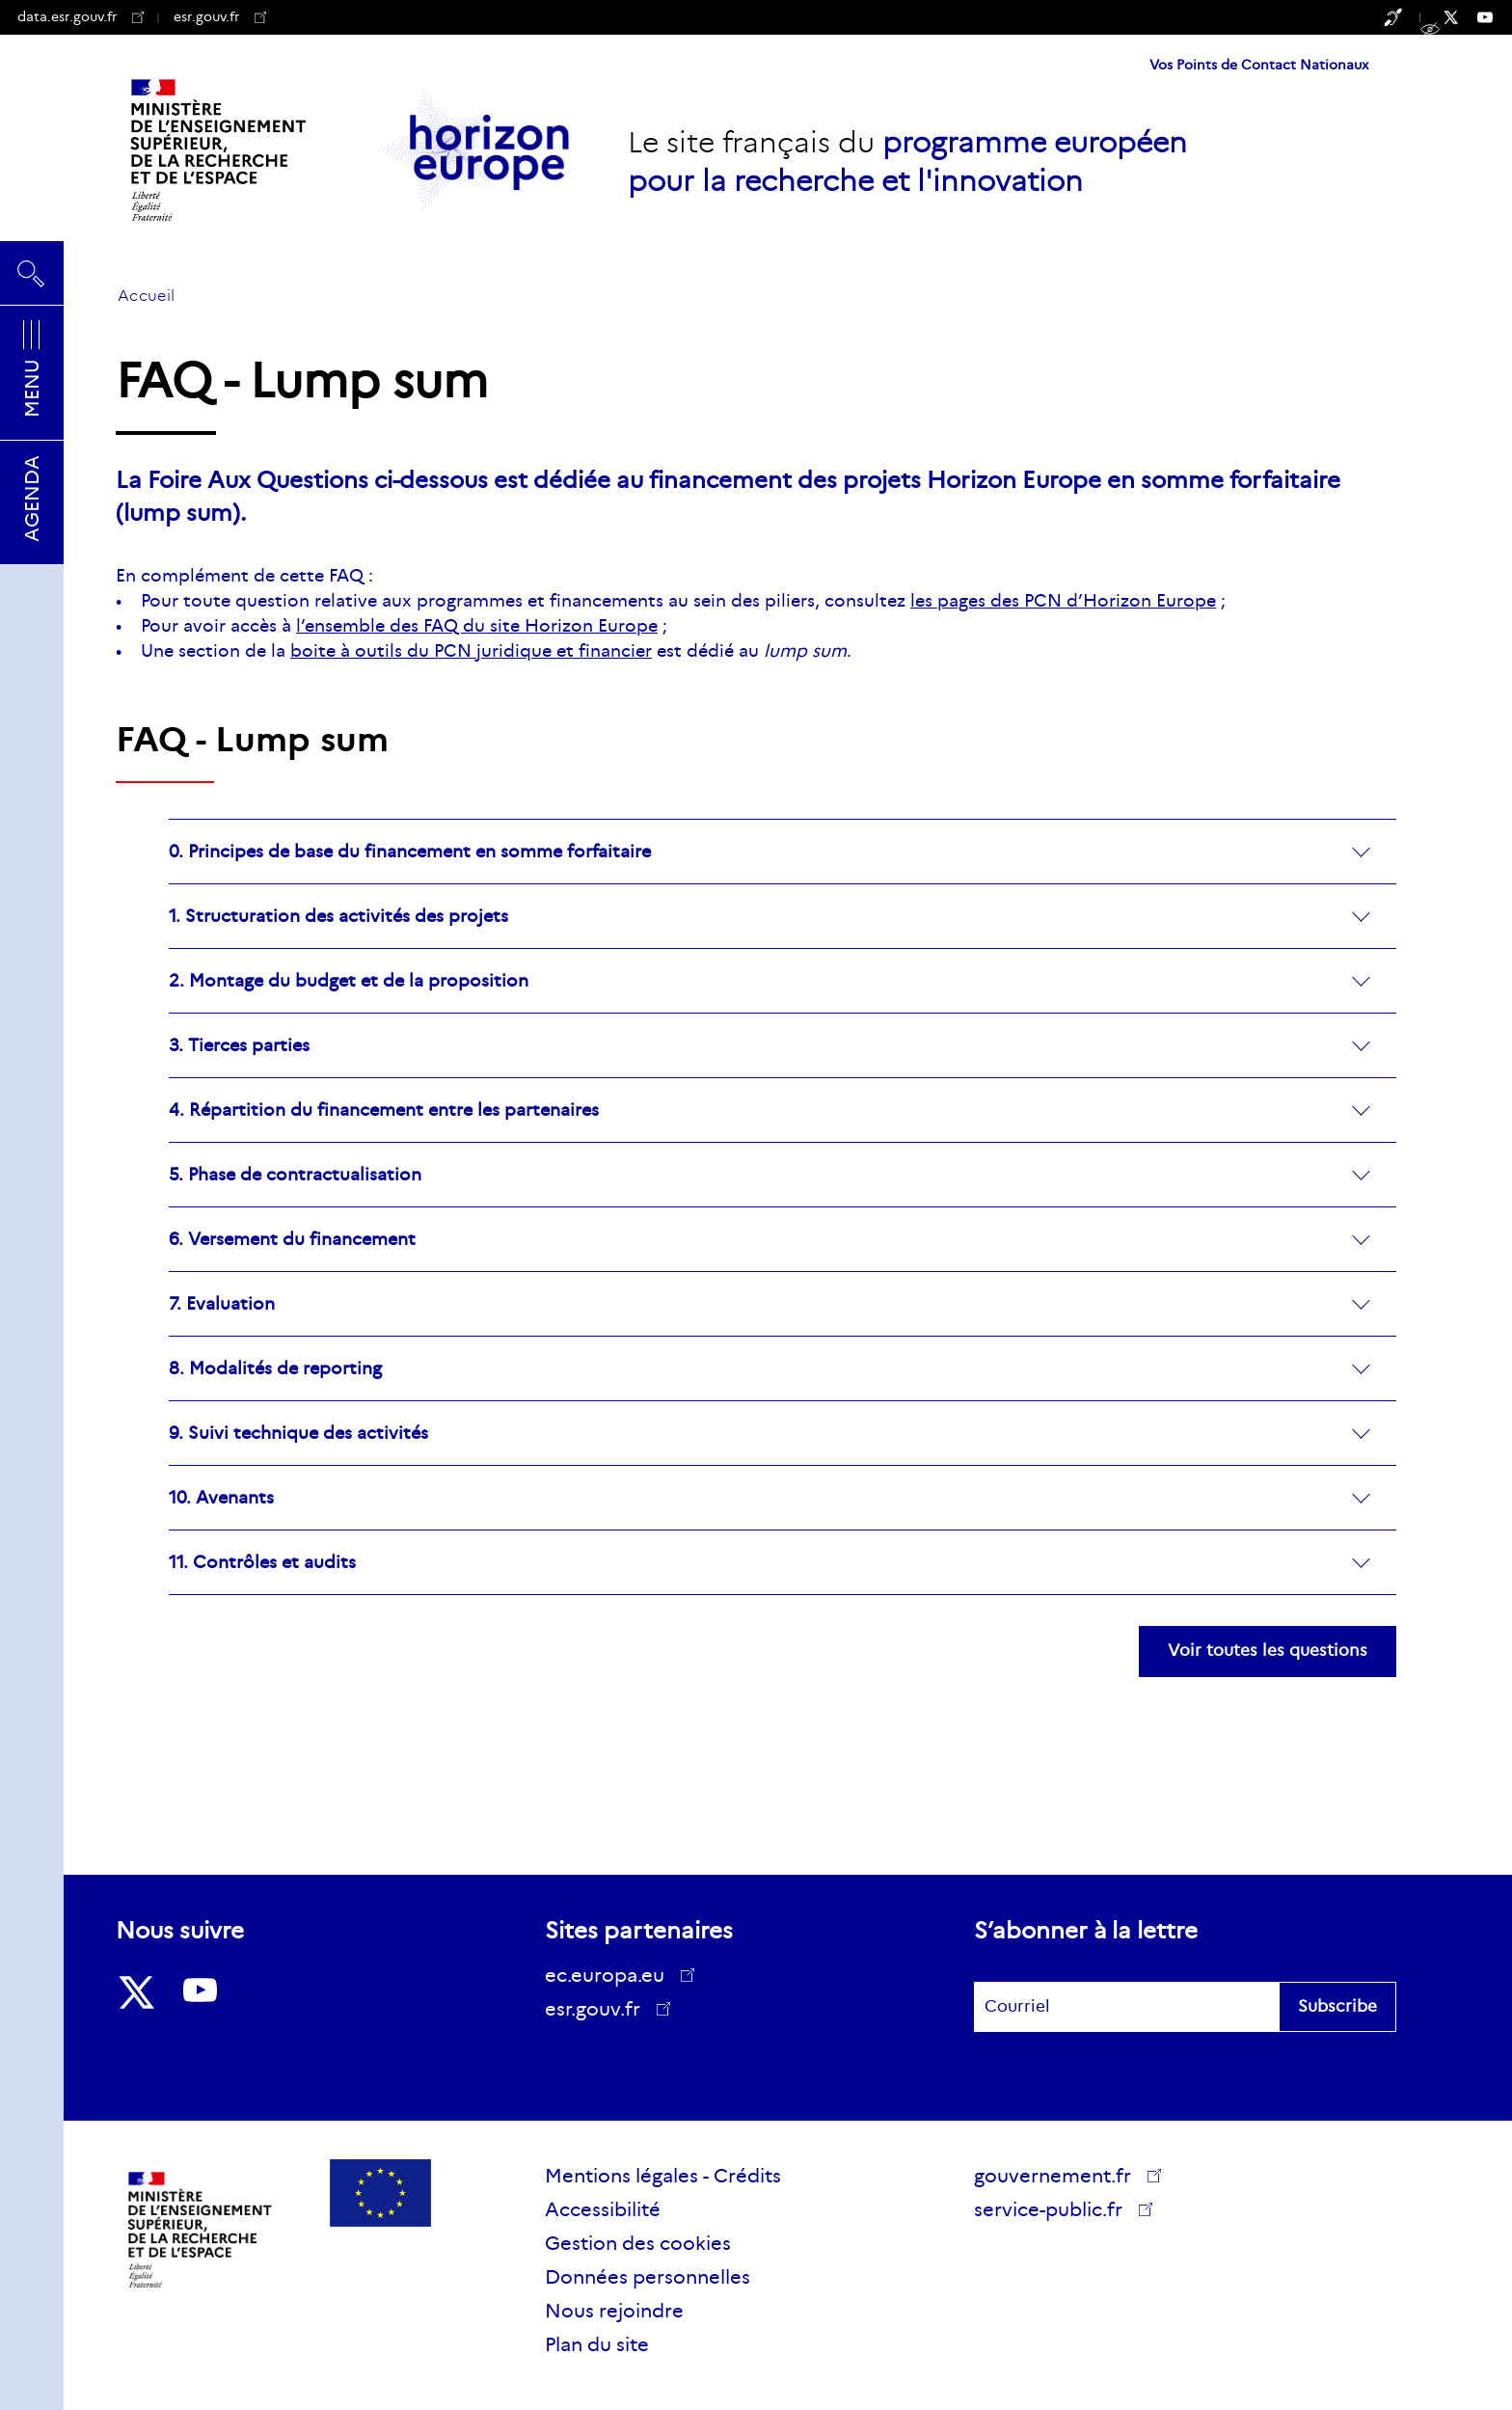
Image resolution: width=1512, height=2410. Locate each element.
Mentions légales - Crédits (663, 2175)
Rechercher (32, 273)
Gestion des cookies (638, 2243)
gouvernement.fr (1059, 2175)
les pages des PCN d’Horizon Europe (1063, 600)
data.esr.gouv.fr (80, 16)
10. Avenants (221, 1498)
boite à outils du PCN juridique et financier (471, 651)
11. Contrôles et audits (262, 1563)
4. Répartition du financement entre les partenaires (384, 1110)
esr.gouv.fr (220, 16)
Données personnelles (647, 2276)
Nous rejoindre (614, 2310)
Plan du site (597, 2344)
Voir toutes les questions (1267, 1650)
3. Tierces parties (239, 1046)
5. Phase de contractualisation (295, 1175)
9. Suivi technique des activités (298, 1433)
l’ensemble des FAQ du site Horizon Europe (477, 625)
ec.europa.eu (611, 1975)
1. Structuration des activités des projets (338, 917)
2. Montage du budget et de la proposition (348, 981)
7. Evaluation (222, 1304)
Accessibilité (603, 2209)
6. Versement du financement (292, 1240)
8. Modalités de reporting (275, 1369)
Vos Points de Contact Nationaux (1258, 64)
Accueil (146, 295)
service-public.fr (1055, 2212)
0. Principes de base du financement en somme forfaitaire (410, 852)
